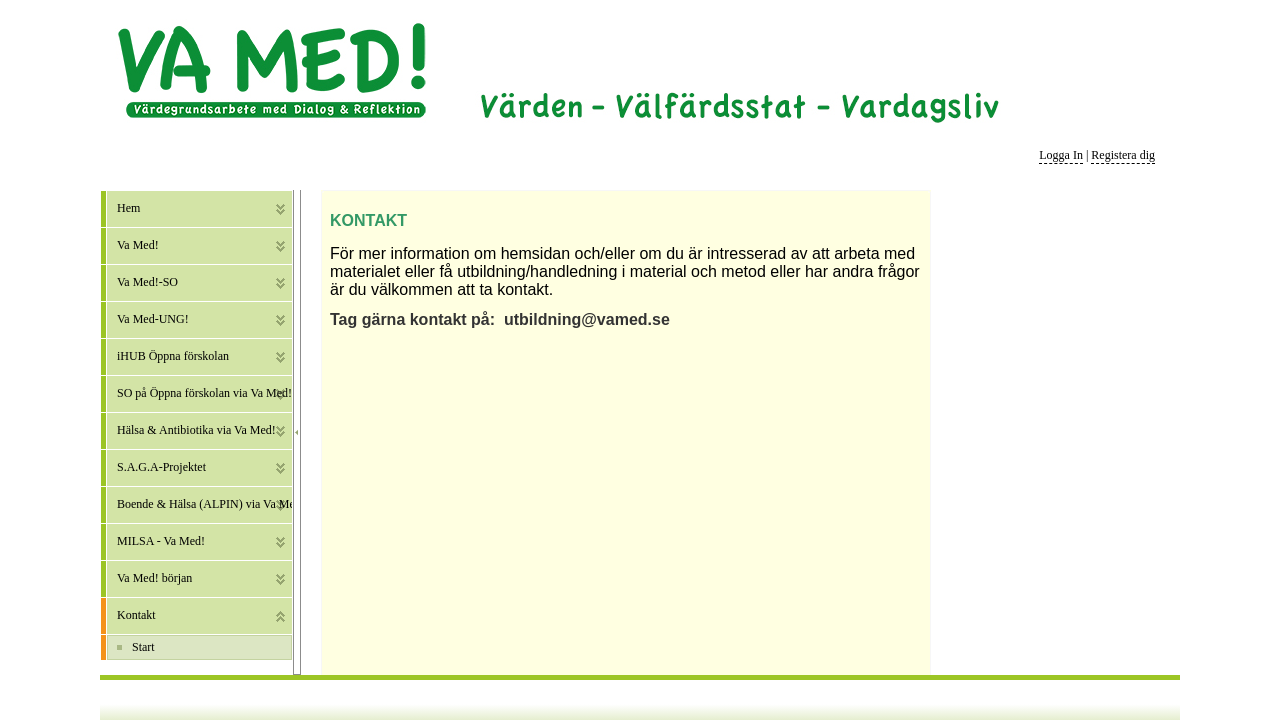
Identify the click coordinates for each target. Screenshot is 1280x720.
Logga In (1061, 155)
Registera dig (1123, 155)
